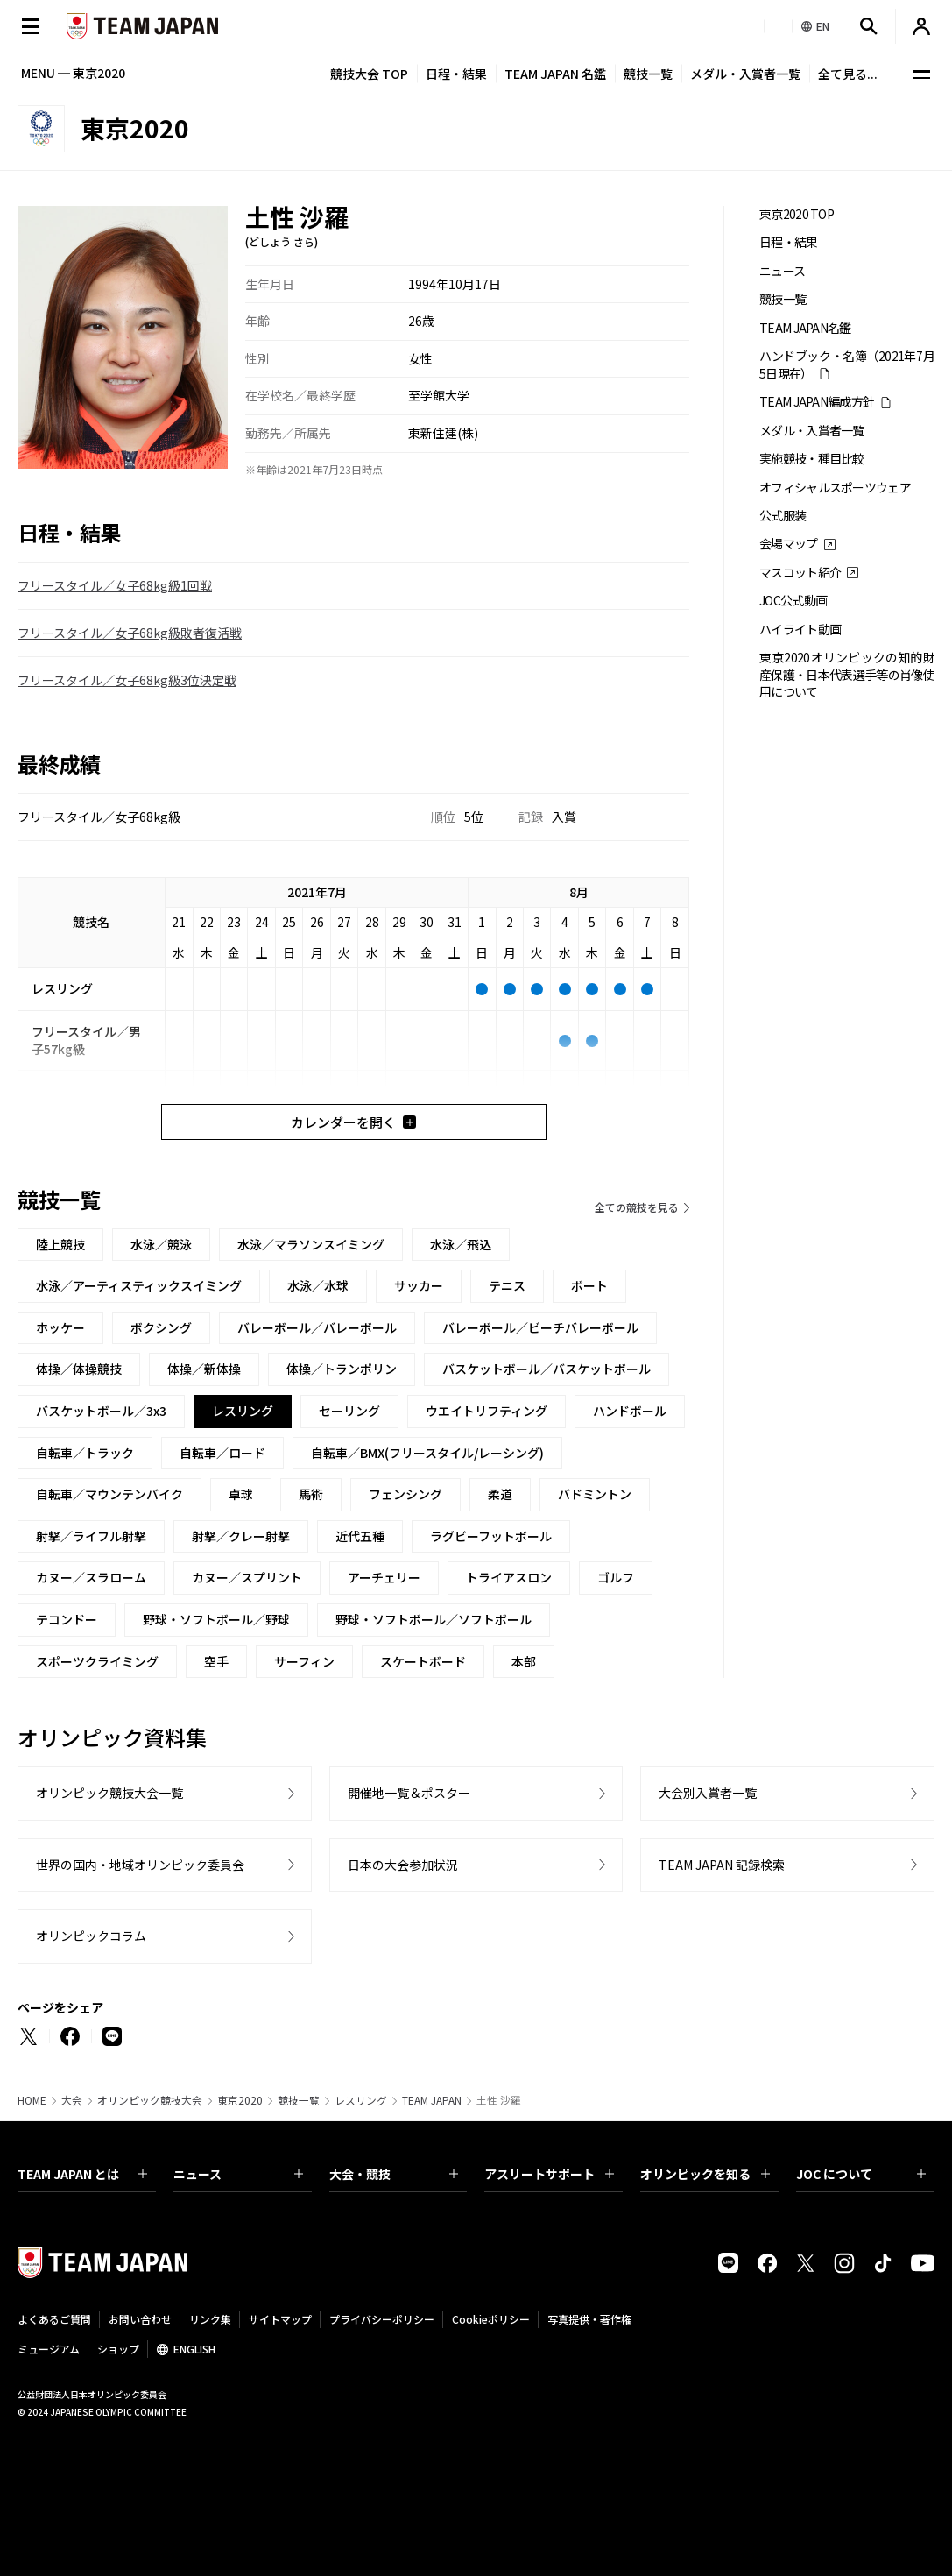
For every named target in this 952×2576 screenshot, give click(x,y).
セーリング (349, 1410)
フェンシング (405, 1494)
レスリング (361, 2100)
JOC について (861, 2174)
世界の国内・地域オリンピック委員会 (140, 1864)
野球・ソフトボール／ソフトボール (433, 1619)
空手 (216, 1661)
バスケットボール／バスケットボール (546, 1368)
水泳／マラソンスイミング (310, 1244)
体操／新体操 (204, 1368)
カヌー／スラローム (91, 1577)
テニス (507, 1285)
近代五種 (359, 1536)
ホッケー (60, 1327)
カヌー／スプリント (247, 1577)
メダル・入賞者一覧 (745, 73)
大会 (71, 2100)
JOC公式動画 (793, 600)
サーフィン (304, 1661)
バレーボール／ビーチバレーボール (540, 1327)
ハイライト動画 (800, 629)
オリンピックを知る (705, 2174)
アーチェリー (384, 1577)
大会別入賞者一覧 (708, 1792)
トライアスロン (509, 1577)
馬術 (311, 1494)
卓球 (241, 1494)
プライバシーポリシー (381, 2318)
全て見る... (848, 73)
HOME (32, 2100)
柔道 (500, 1494)
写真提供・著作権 (589, 2318)
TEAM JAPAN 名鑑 (555, 73)
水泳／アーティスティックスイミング (139, 1285)
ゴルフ (615, 1577)
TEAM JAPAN (432, 2100)
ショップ (118, 2348)
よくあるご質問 (54, 2318)
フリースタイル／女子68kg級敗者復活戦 (130, 632)
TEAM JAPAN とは (82, 2174)
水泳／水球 (318, 1285)
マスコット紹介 (800, 572)
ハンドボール (629, 1410)
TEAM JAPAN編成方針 (816, 401)
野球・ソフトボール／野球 (216, 1619)
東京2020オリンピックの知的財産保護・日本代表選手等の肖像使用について (846, 674)
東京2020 (240, 2100)
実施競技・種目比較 (811, 458)
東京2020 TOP (796, 214)
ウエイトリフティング (486, 1410)
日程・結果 (456, 73)
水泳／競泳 (161, 1244)
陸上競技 (60, 1244)
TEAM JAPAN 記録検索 (722, 1864)
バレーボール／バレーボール (317, 1327)
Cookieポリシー (491, 2318)
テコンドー (66, 1619)
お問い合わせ (140, 2318)
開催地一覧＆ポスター (409, 1792)
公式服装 (782, 515)
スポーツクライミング (97, 1661)
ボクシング (161, 1327)
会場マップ (788, 543)
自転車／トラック (85, 1452)
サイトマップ (280, 2318)
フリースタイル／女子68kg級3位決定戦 (127, 680)
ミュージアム (49, 2348)
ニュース (782, 271)
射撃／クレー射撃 (241, 1536)
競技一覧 (648, 73)
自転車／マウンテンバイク (109, 1494)
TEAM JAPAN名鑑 (805, 328)
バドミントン (594, 1494)
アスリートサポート (549, 2174)
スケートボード (423, 1661)
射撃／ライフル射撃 (91, 1536)
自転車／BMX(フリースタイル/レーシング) (427, 1452)
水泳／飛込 (460, 1244)
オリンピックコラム (91, 1935)
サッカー (418, 1285)
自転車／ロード (222, 1452)
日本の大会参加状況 (403, 1864)
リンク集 (210, 2318)
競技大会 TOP (369, 73)
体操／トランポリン (341, 1368)
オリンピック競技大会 (149, 2100)
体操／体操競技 (79, 1368)
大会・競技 (394, 2174)
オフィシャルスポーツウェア (835, 487)
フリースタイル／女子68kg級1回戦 (115, 585)
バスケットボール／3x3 (101, 1410)
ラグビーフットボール (491, 1536)
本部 (523, 1661)
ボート (589, 1285)
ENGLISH (194, 2348)
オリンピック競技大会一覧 (109, 1792)
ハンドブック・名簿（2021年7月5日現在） (846, 364)
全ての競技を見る (637, 1207)
